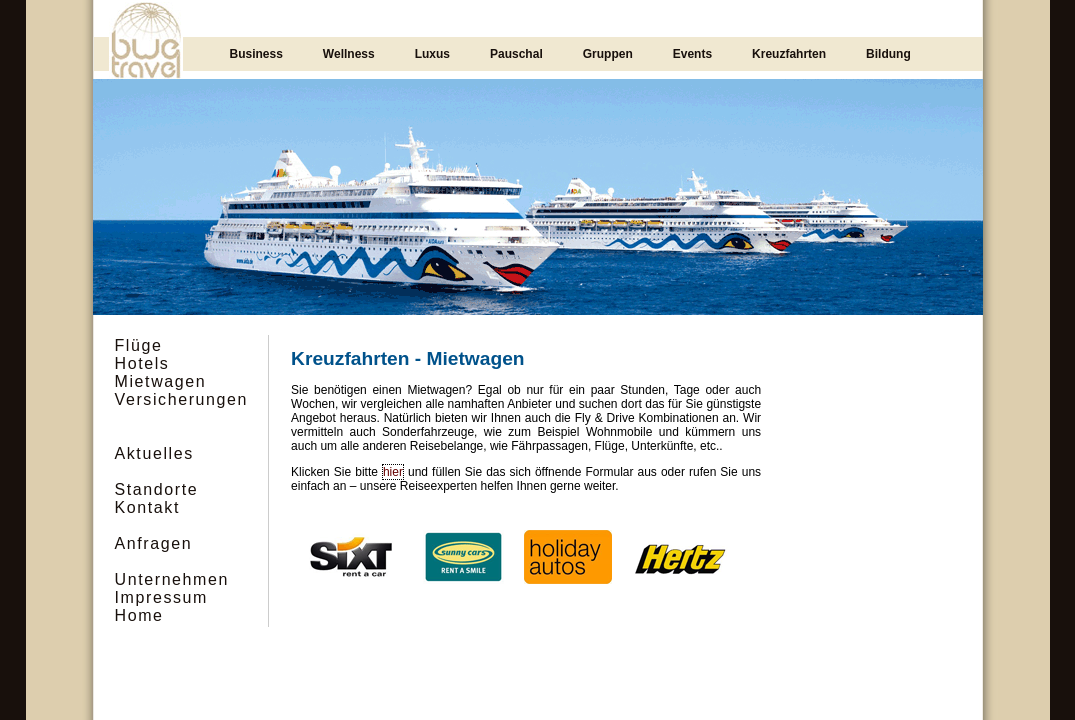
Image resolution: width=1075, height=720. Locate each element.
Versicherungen (182, 399)
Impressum (162, 597)
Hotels (142, 363)
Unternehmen (172, 579)
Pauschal (516, 54)
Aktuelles (154, 453)
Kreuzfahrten (789, 54)
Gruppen (608, 54)
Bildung (888, 54)
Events (692, 54)
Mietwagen (161, 381)
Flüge (139, 345)
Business (256, 54)
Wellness (349, 54)
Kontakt (147, 507)
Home (139, 615)
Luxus (432, 54)
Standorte (157, 489)
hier (393, 472)
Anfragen (154, 543)
